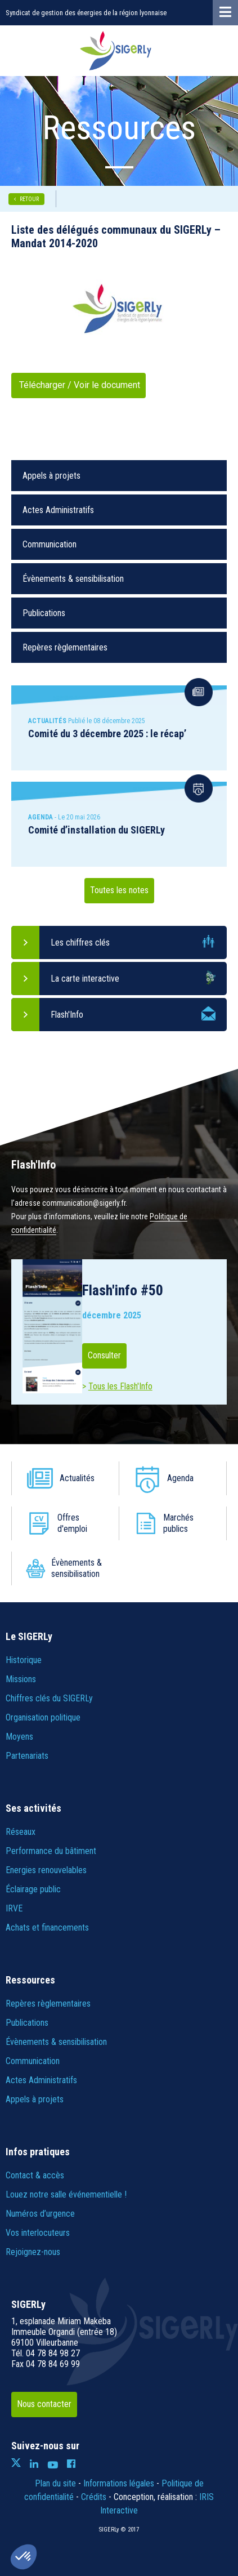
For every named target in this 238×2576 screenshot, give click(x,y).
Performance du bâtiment (51, 1851)
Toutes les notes (119, 890)
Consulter (104, 1355)
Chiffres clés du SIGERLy (49, 1698)
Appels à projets (51, 475)
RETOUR (29, 199)
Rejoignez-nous (33, 2252)
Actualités (77, 1478)
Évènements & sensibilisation (73, 578)
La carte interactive (85, 978)
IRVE (14, 1908)
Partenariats (27, 1755)
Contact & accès (35, 2175)
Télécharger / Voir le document (78, 385)
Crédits (93, 2497)
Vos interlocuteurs (38, 2232)
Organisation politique (43, 1717)
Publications (44, 613)
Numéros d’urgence (40, 2213)
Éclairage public (33, 1889)
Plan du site (55, 2483)
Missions (21, 1679)
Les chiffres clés (80, 942)
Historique (24, 1660)
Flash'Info (67, 1014)
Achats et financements (47, 1927)
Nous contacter (44, 2404)
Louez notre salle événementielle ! (66, 2194)
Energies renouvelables (46, 1870)
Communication (50, 544)
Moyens (19, 1736)
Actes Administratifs (58, 510)
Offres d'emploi (72, 1523)
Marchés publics (178, 1523)
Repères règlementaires (65, 647)
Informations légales (118, 2483)
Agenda (180, 1478)
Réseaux (20, 1831)
